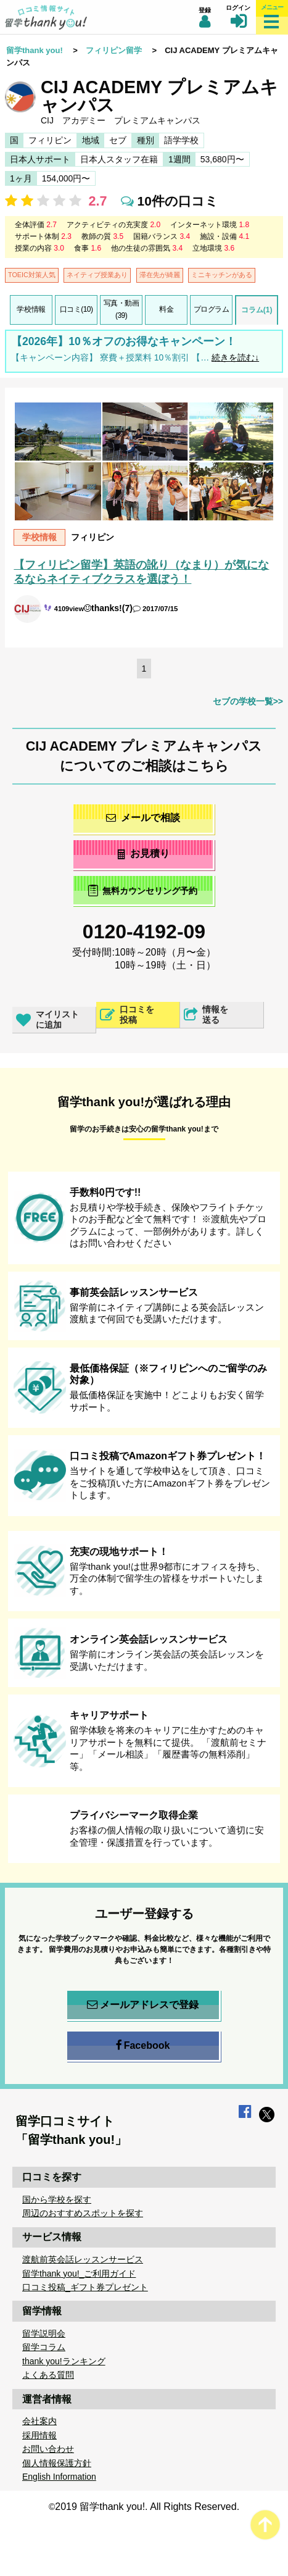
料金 (166, 309)
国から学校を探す (56, 2199)
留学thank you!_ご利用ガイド (79, 2273)
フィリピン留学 (114, 50)
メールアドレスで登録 (143, 2005)
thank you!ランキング (63, 2361)
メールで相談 (143, 817)
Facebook (143, 2045)
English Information (59, 2477)
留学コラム (43, 2347)
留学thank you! (34, 50)
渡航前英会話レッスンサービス (82, 2259)
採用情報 (39, 2435)
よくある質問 (48, 2375)
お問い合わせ (48, 2449)
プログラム (211, 309)
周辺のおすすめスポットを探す (82, 2213)
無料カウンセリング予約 (142, 890)
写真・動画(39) (121, 309)
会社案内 (39, 2421)
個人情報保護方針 (56, 2463)
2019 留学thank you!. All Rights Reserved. (147, 2506)
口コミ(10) (76, 309)
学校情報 (31, 309)
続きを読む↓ (235, 357)
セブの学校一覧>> (248, 701)
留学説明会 (43, 2333)
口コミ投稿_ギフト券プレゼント (85, 2287)
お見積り (143, 853)
